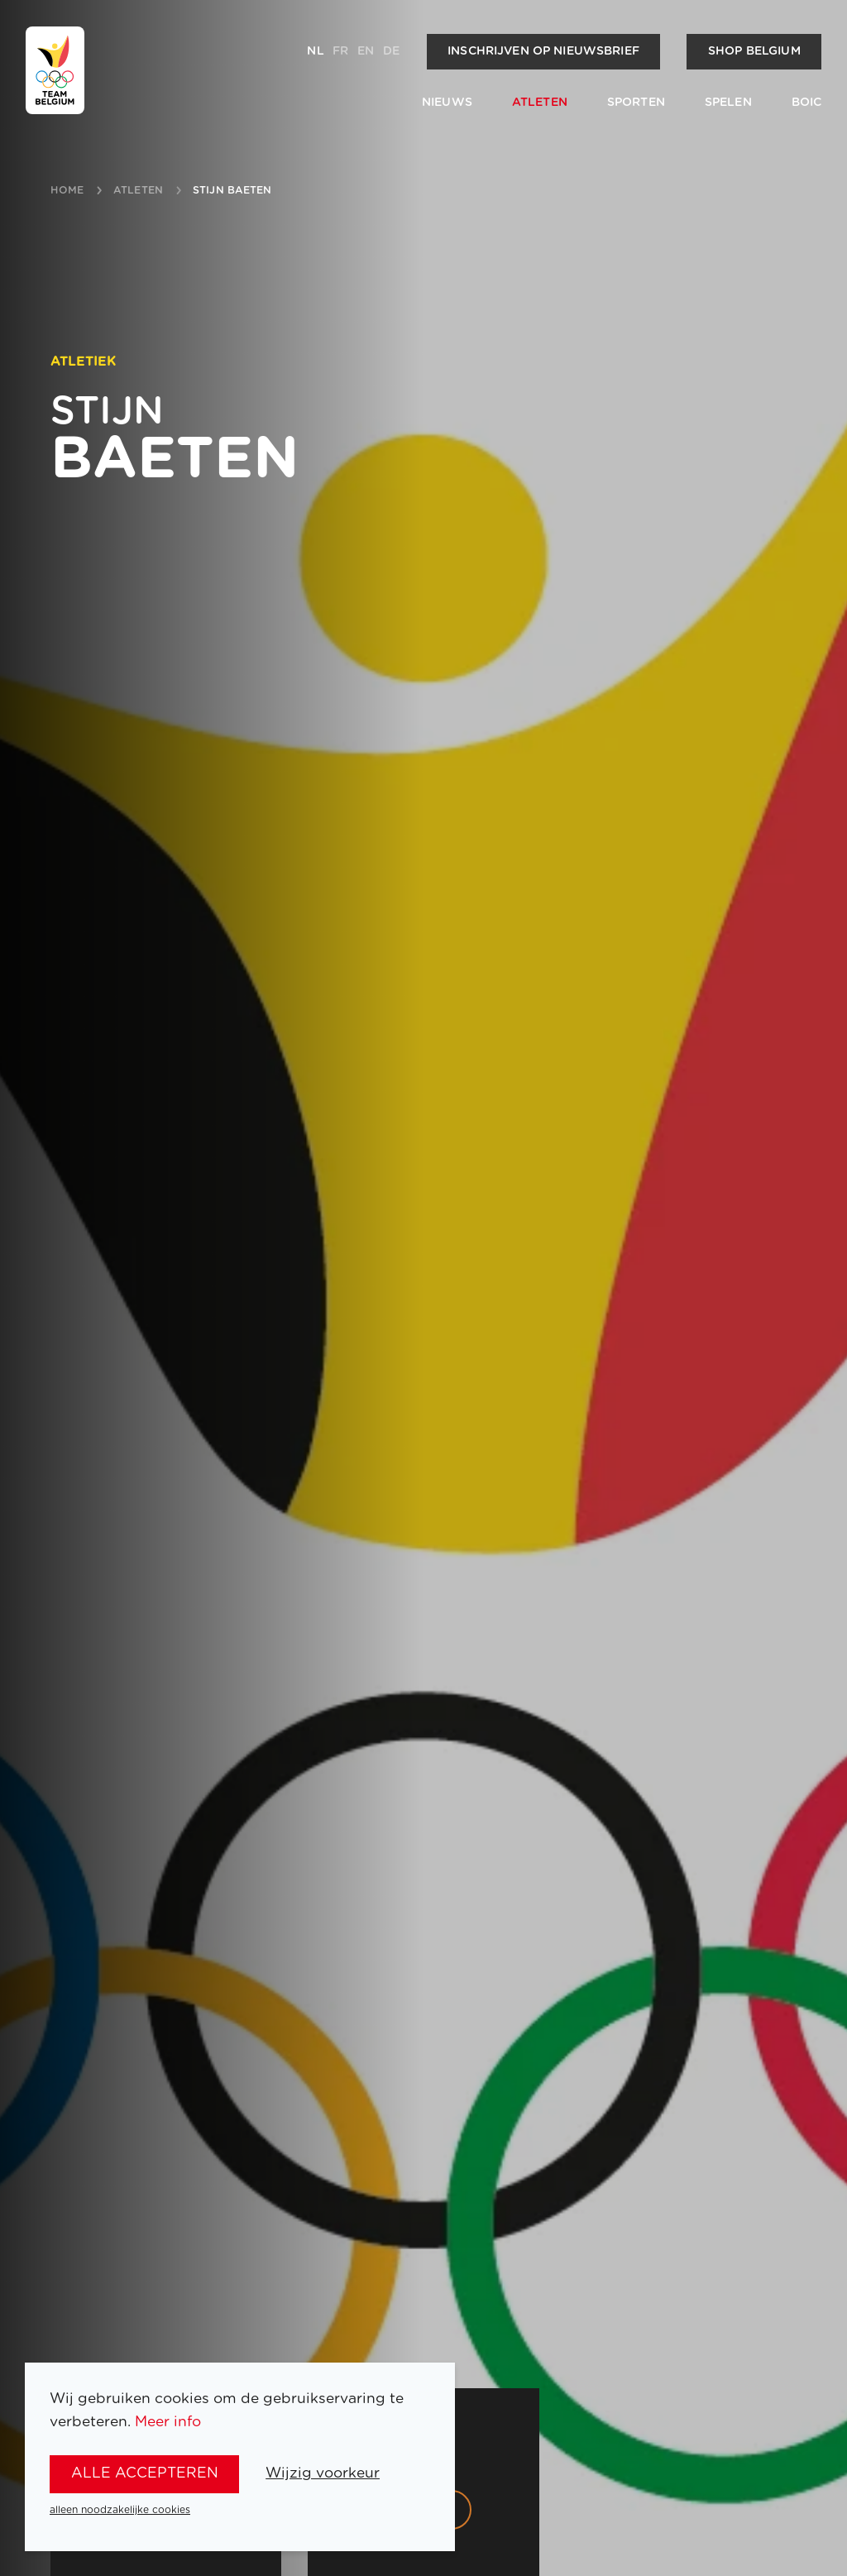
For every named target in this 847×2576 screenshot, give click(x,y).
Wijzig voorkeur (323, 2473)
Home (67, 190)
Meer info (168, 2422)
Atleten (539, 102)
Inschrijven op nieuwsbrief (543, 51)
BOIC (807, 102)
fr (340, 51)
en (365, 51)
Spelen (728, 102)
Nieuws (447, 102)
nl (315, 51)
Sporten (636, 102)
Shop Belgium (754, 51)
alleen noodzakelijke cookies (120, 2510)
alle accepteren (144, 2473)
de (391, 51)
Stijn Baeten (232, 190)
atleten (138, 190)
